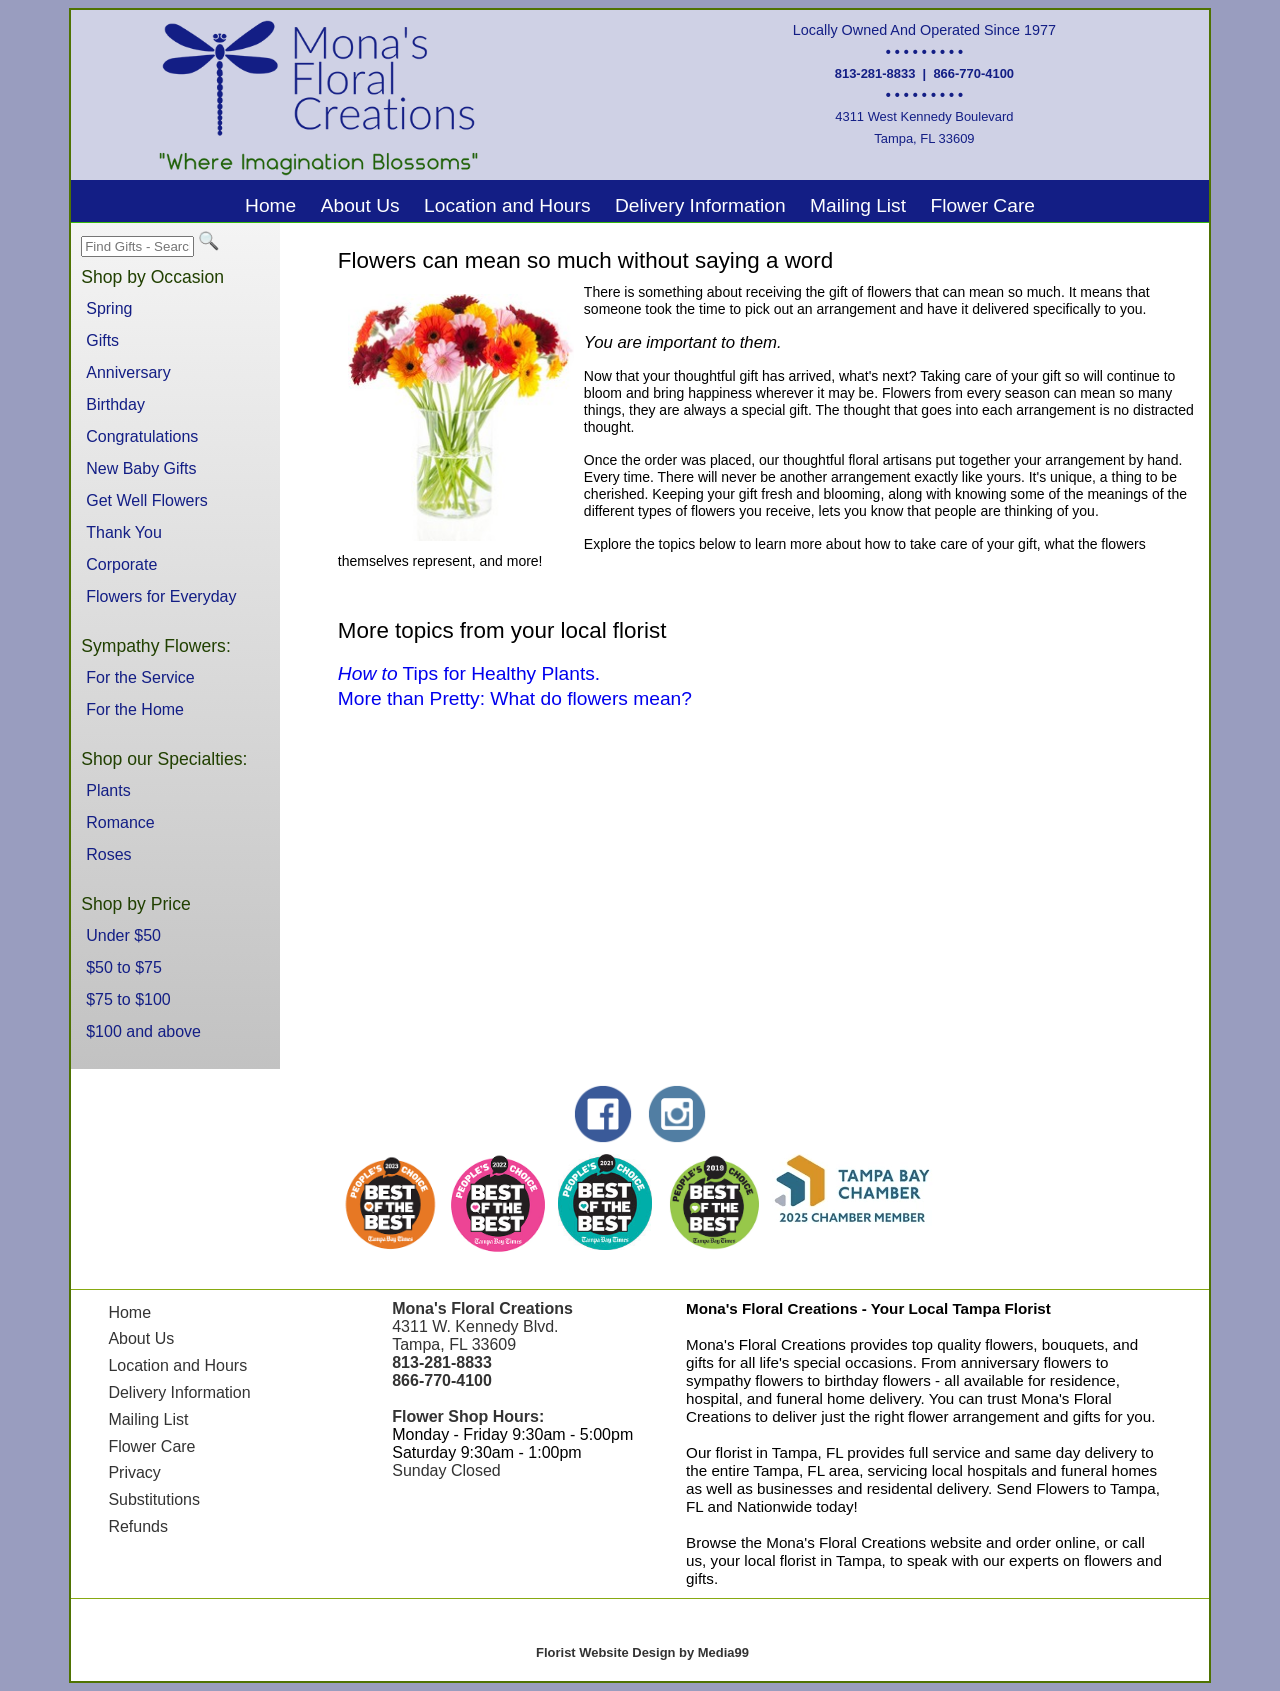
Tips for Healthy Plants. (469, 673)
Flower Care (982, 205)
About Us (360, 205)
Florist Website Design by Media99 (642, 1652)
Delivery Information (700, 205)
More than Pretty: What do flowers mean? (515, 698)
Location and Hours (507, 205)
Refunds (138, 1526)
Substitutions (154, 1499)
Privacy (134, 1472)
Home (270, 205)
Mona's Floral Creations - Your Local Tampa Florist (868, 1308)
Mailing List (858, 205)
